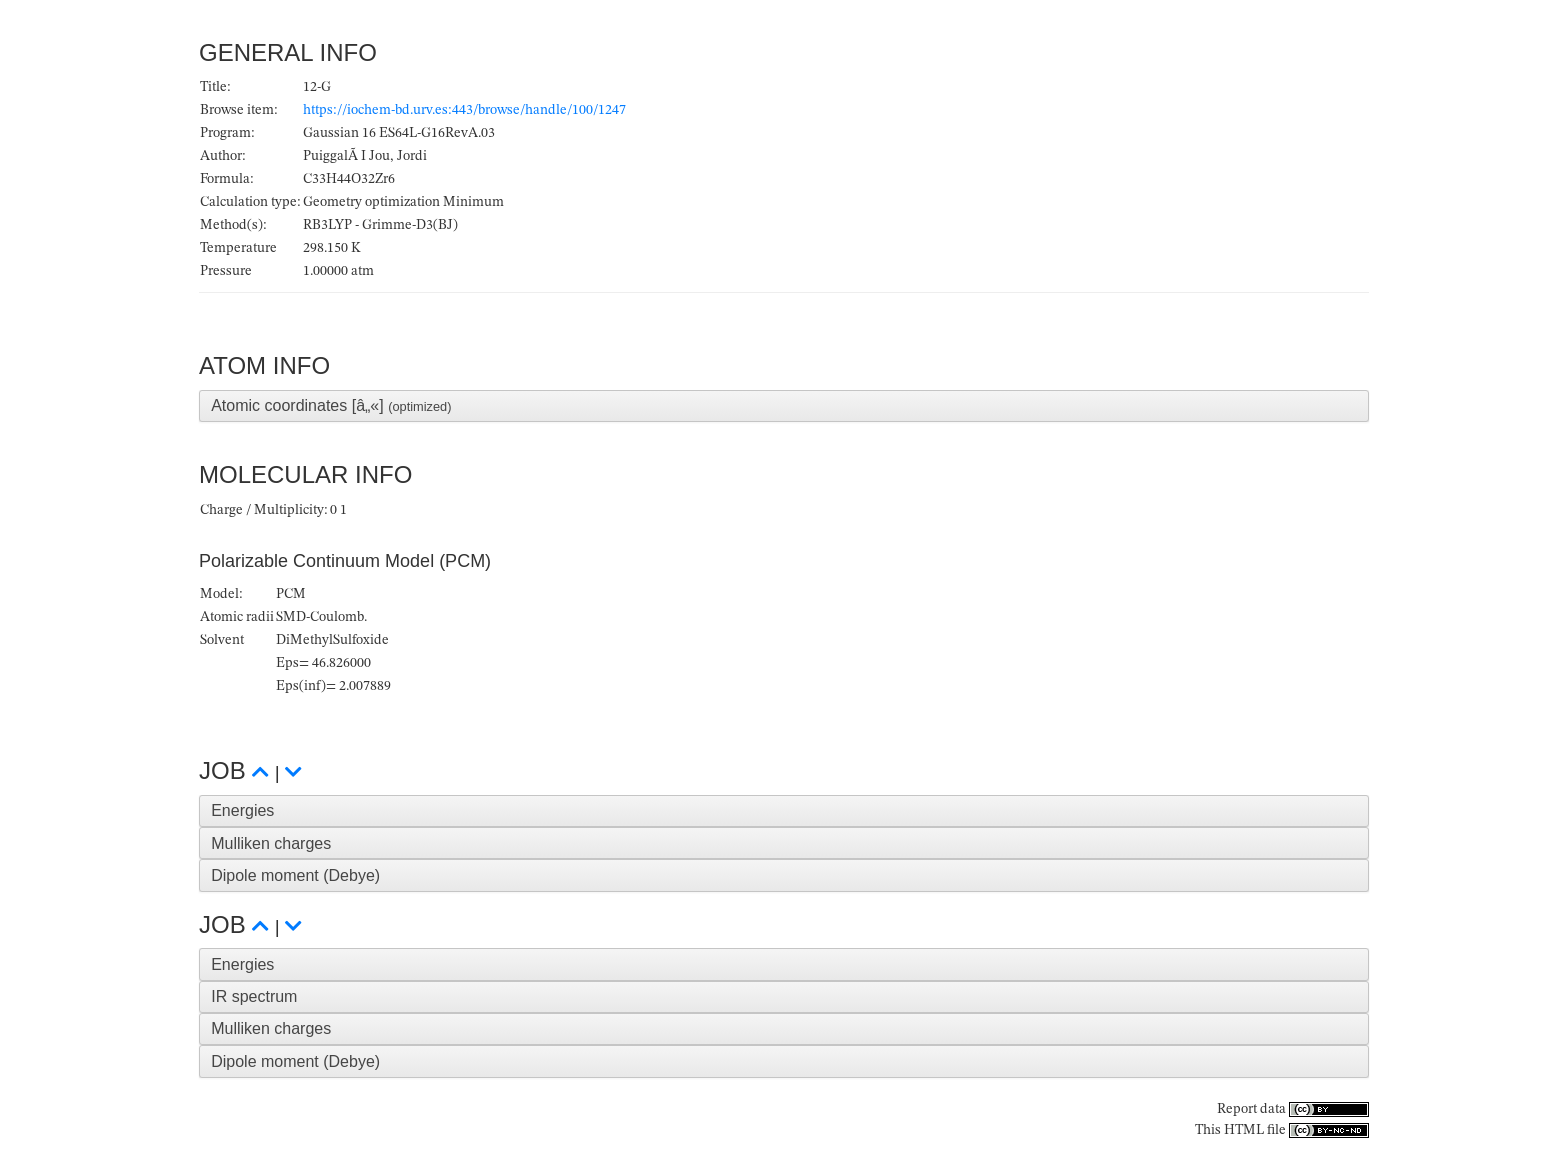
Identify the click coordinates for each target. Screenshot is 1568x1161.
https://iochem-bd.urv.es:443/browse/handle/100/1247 (464, 110)
